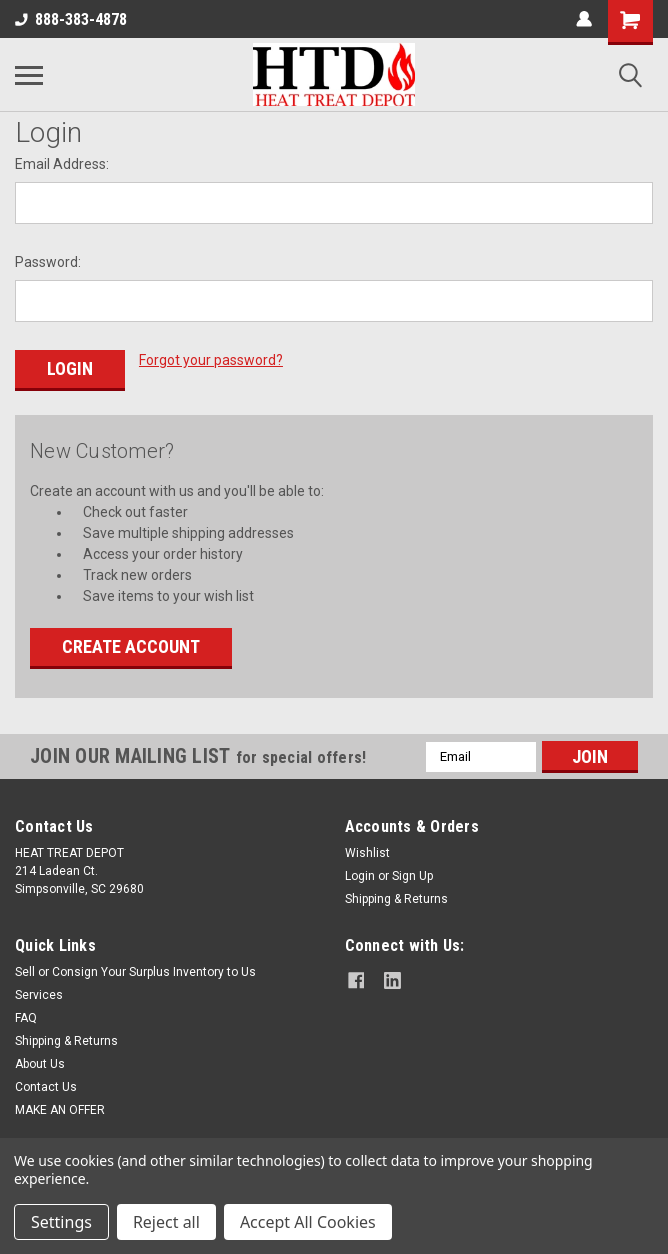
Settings (61, 1222)
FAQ (26, 1015)
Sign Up (412, 873)
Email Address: (62, 164)
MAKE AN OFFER (60, 1107)
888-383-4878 (71, 19)
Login (360, 873)
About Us (40, 1061)
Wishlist (367, 850)
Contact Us (46, 1084)
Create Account (131, 643)
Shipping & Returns (396, 896)
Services (39, 992)
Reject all (166, 1222)
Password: (48, 262)
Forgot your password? (211, 360)
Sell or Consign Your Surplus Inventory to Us (135, 969)
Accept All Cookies (308, 1222)
